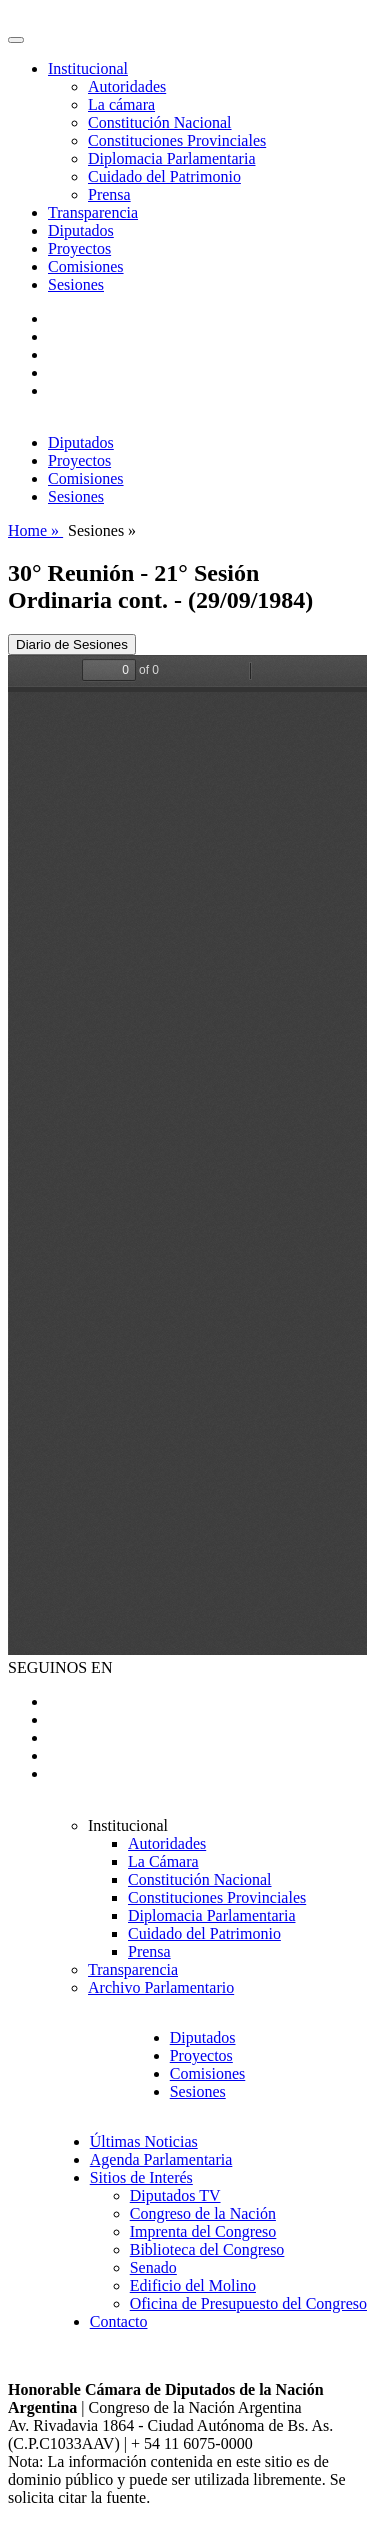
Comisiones (86, 266)
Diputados (81, 230)
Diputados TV (175, 2195)
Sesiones (76, 284)
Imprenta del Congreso (203, 2231)
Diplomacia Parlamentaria (171, 158)
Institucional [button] (88, 68)
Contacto (119, 2321)
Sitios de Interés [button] (141, 2177)
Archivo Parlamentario (161, 1987)
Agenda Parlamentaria (161, 2159)
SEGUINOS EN (60, 1667)
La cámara (121, 104)
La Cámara (163, 1861)
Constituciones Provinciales (177, 140)
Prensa (109, 194)
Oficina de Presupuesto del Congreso (248, 2303)
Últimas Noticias (144, 2141)
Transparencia (93, 212)
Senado (153, 2267)
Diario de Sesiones (72, 644)
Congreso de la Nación (203, 2213)
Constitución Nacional (160, 122)
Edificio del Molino (193, 2285)
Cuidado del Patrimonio (164, 176)
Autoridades (127, 86)
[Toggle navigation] (16, 40)
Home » (35, 530)
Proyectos (79, 248)
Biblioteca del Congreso (207, 2249)
